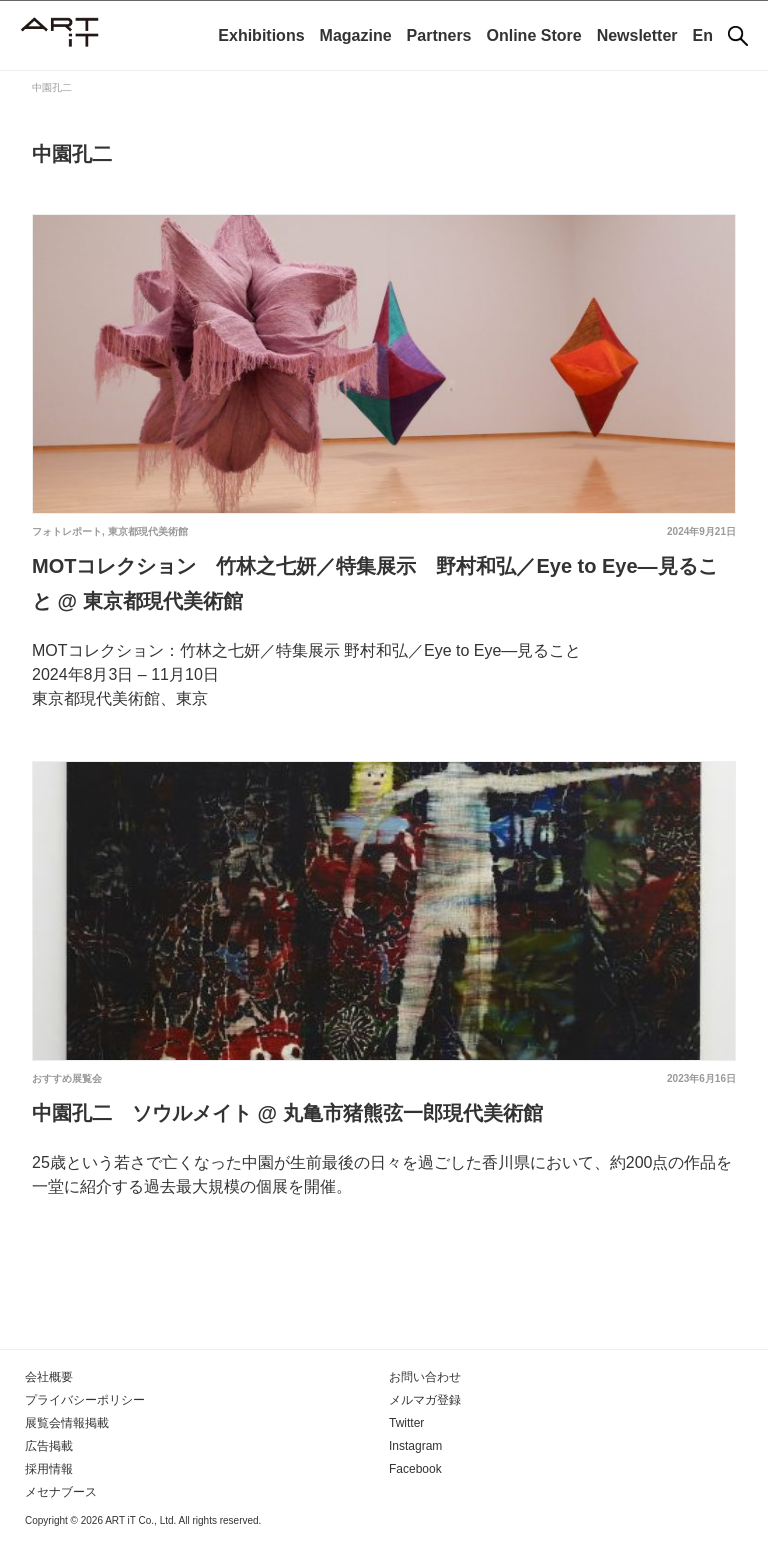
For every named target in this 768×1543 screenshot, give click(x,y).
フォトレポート (67, 531)
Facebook (415, 1469)
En (703, 35)
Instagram (415, 1446)
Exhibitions (261, 35)
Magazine (356, 35)
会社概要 (49, 1377)
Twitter (406, 1423)
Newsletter (637, 35)
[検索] (738, 36)
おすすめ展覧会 (67, 1078)
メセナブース (61, 1492)
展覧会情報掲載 (67, 1423)
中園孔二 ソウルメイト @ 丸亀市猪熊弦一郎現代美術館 (287, 1113)
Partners (439, 35)
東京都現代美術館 (148, 531)
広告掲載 (49, 1446)
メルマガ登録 (425, 1400)
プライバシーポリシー (85, 1400)
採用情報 (49, 1469)
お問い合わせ (425, 1377)
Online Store (534, 35)
